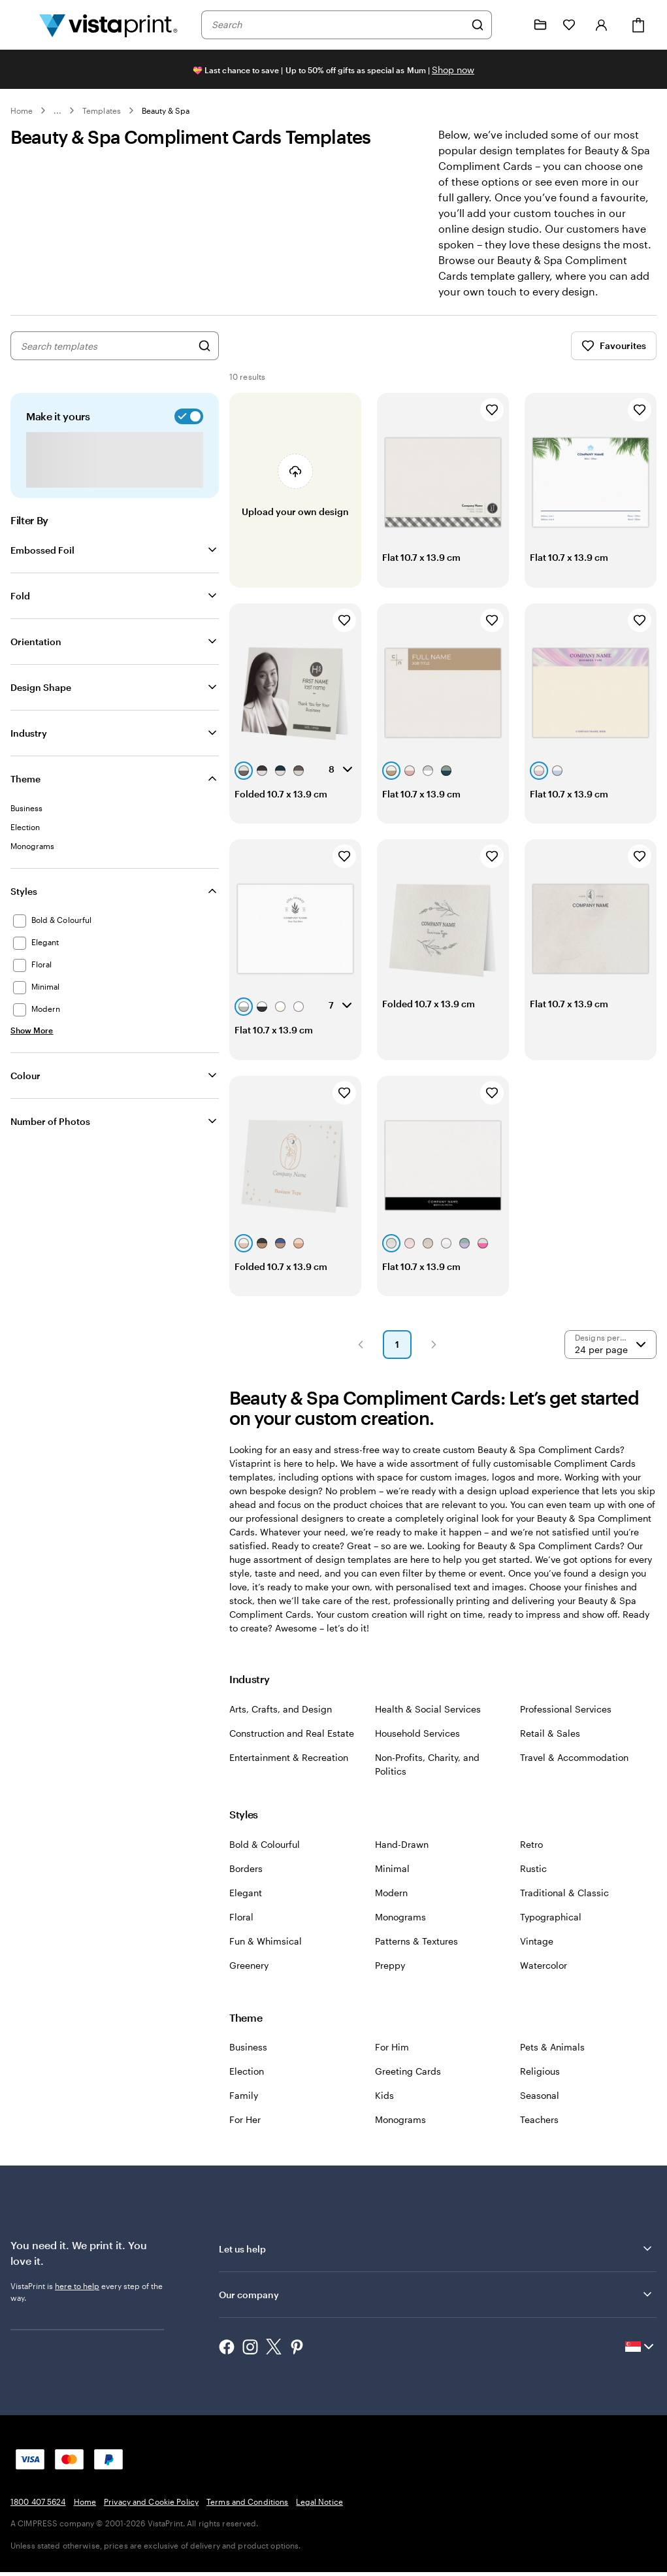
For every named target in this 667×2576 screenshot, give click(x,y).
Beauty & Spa (166, 110)
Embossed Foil (42, 563)
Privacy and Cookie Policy (151, 2515)
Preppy (390, 1978)
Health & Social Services (428, 1722)
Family (243, 2109)
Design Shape (40, 701)
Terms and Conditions (247, 2515)
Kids (384, 2109)
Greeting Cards (408, 2084)
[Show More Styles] (32, 1044)
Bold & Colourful (264, 1858)
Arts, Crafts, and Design (280, 1722)
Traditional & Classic (564, 1906)
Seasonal (539, 2109)
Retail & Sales (550, 1746)
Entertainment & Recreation (288, 1771)
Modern (391, 1906)
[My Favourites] (569, 24)
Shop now (453, 69)
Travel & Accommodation (574, 1771)
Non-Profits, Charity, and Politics (427, 1777)
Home (21, 110)
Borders (246, 1882)
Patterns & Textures (416, 1954)
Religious (540, 2084)
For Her (245, 2133)
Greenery (248, 1978)
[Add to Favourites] (492, 423)
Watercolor (543, 1978)
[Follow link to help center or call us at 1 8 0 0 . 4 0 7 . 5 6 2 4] (511, 25)
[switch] (186, 430)
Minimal (392, 1882)
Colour (25, 1089)
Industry (28, 746)
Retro (531, 1858)
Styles (23, 905)
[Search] (477, 25)
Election (246, 2084)
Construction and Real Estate (291, 1746)
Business (248, 2060)
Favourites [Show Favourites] (613, 359)
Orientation (35, 655)
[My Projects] (540, 24)
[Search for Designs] (204, 359)
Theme (25, 792)
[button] (360, 1358)
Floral (241, 1930)
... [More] (57, 110)
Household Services (417, 1746)
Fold (20, 609)
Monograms (400, 1930)
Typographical (550, 1930)
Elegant (245, 1906)
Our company (436, 2308)
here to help (77, 2299)
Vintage (536, 1954)
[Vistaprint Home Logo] (108, 24)
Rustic (533, 1882)
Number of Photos (50, 1135)
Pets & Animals (552, 2060)
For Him (392, 2060)
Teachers (539, 2133)
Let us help (436, 2262)
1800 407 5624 (38, 2515)
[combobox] (338, 24)
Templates (101, 110)
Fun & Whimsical (265, 1954)
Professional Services (565, 1722)
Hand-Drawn (402, 1858)
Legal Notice (319, 2515)
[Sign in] (601, 25)
